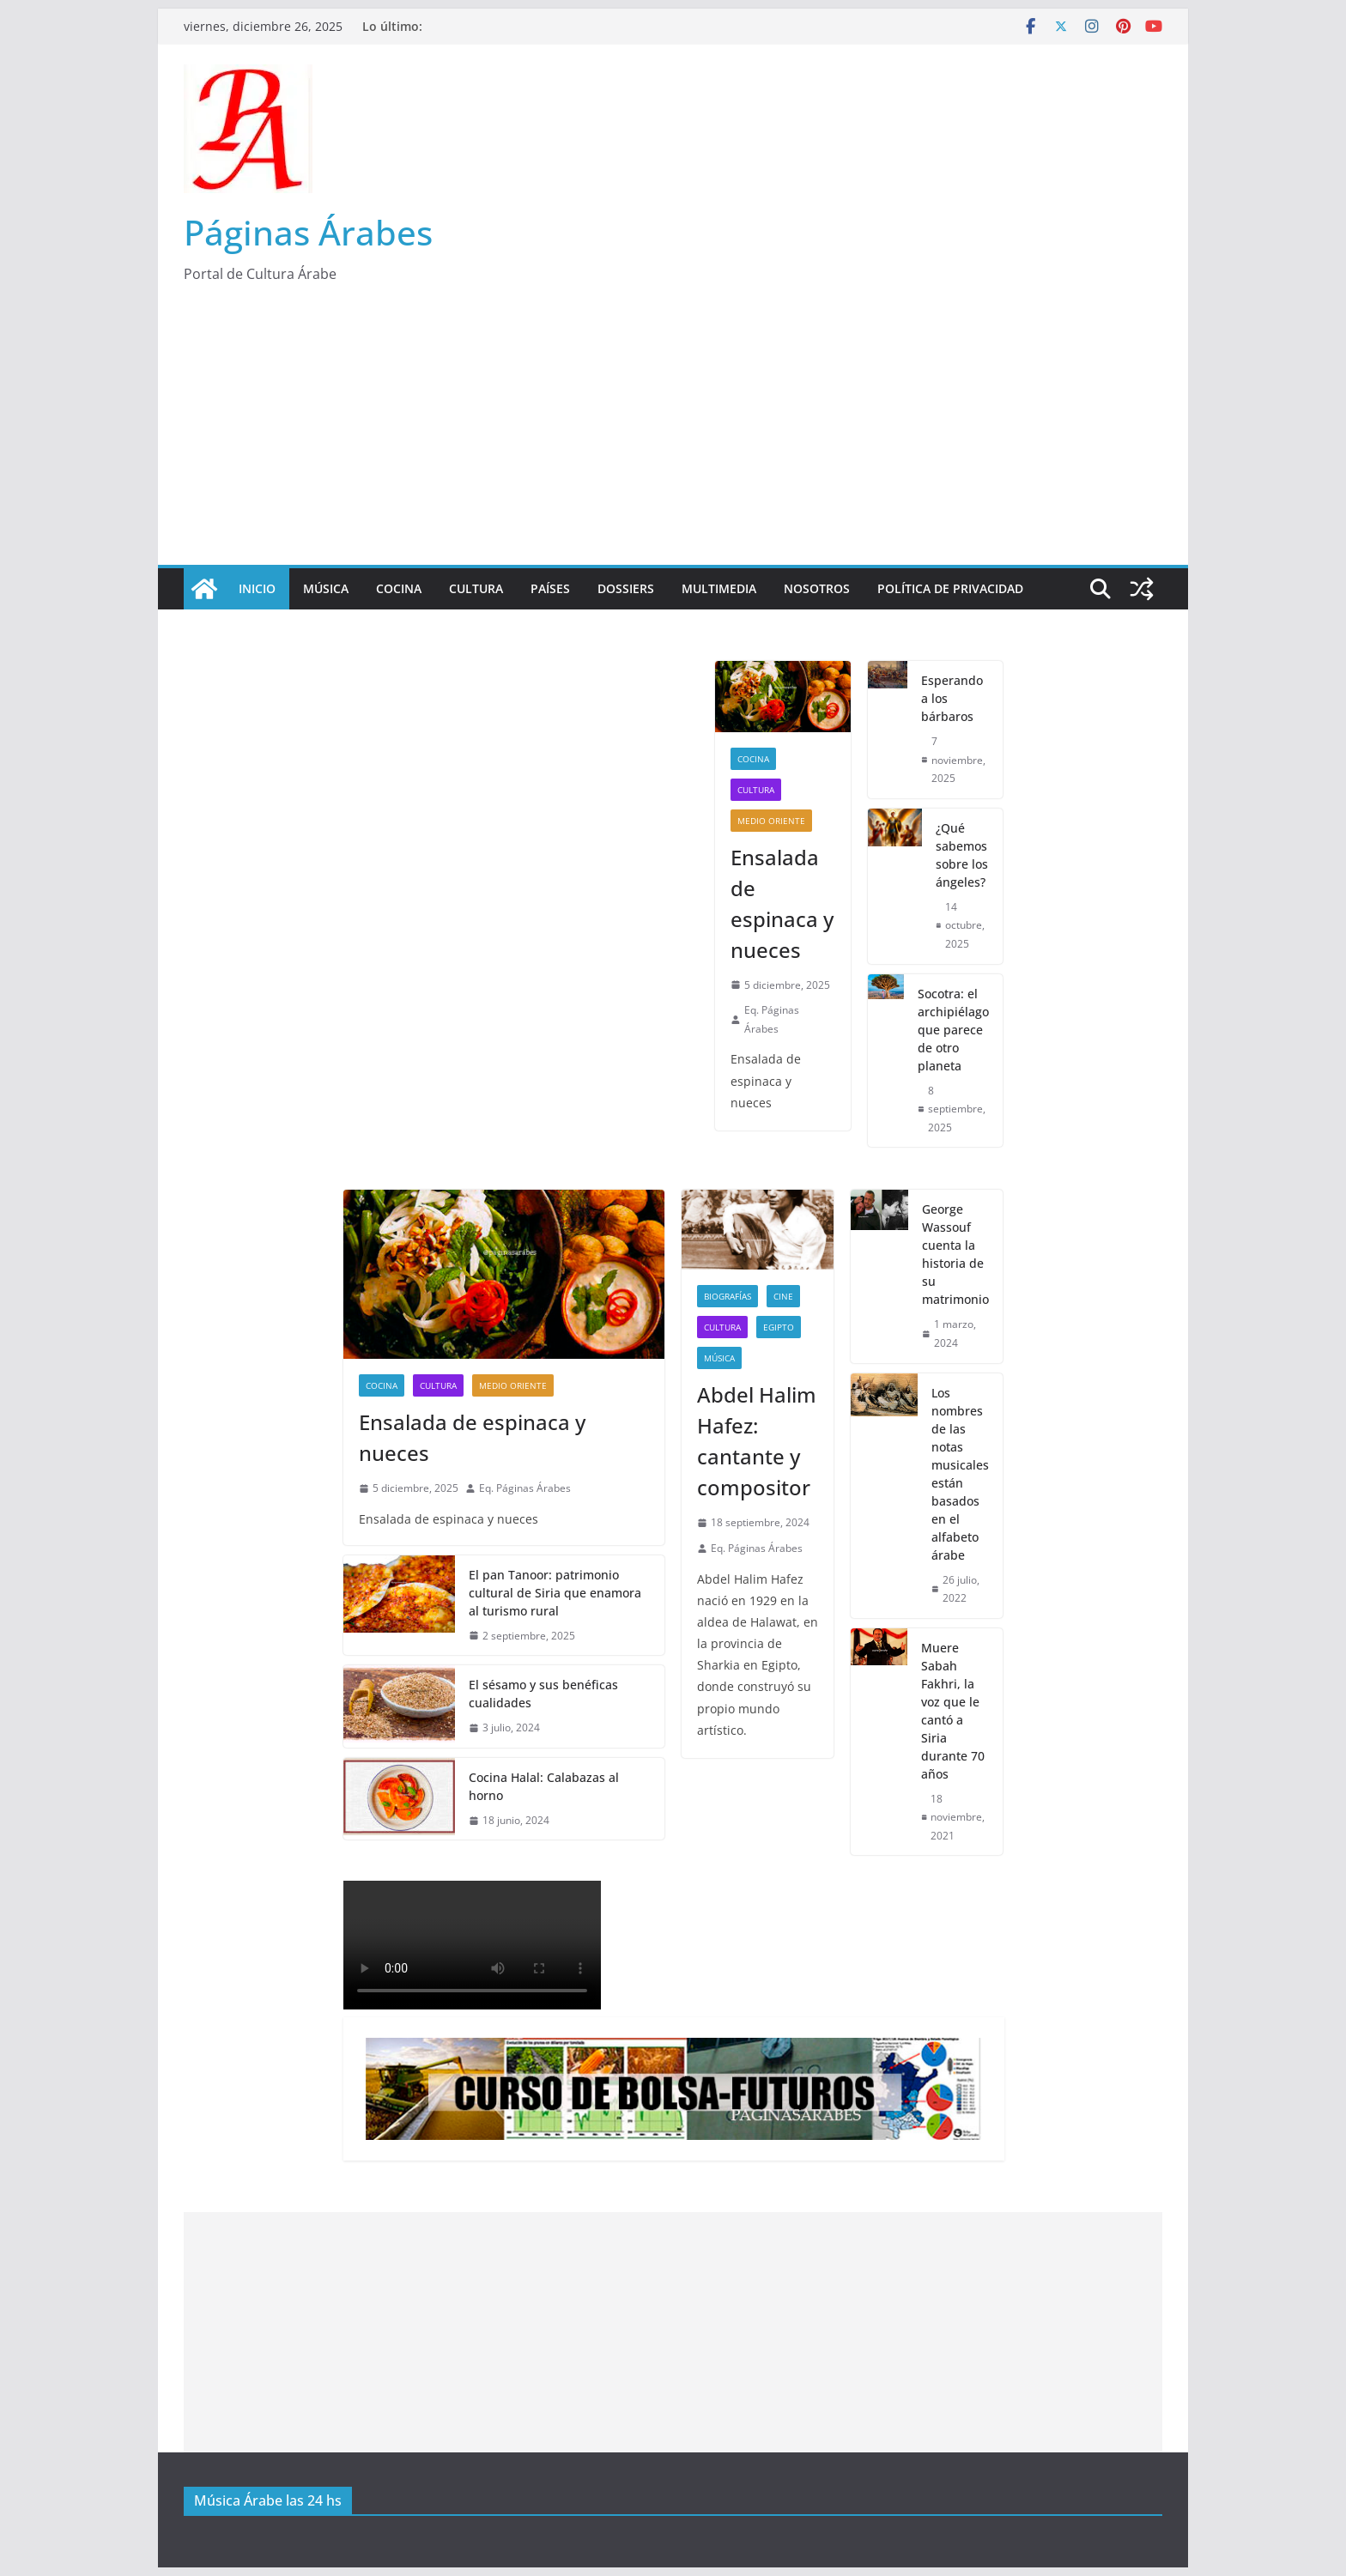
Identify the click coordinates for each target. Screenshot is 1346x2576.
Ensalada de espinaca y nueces (782, 903)
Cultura (476, 588)
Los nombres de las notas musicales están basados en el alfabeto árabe (960, 1474)
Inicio (257, 588)
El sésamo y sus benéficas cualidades (543, 1693)
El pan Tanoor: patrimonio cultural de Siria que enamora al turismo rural (555, 1593)
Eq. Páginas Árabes (771, 1019)
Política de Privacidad (950, 588)
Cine (783, 1296)
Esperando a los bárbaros (952, 698)
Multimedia (719, 588)
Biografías (727, 1296)
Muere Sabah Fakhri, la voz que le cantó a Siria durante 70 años (953, 1711)
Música (326, 588)
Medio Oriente (771, 821)
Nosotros (817, 588)
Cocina (398, 588)
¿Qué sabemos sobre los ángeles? (962, 855)
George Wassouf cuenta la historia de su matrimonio (955, 1254)
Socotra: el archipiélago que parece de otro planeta (953, 1029)
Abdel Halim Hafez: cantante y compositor (756, 1440)
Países (550, 588)
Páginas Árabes (308, 232)
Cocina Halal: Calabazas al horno (544, 1786)
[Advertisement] (673, 436)
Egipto (778, 1327)
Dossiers (625, 588)
